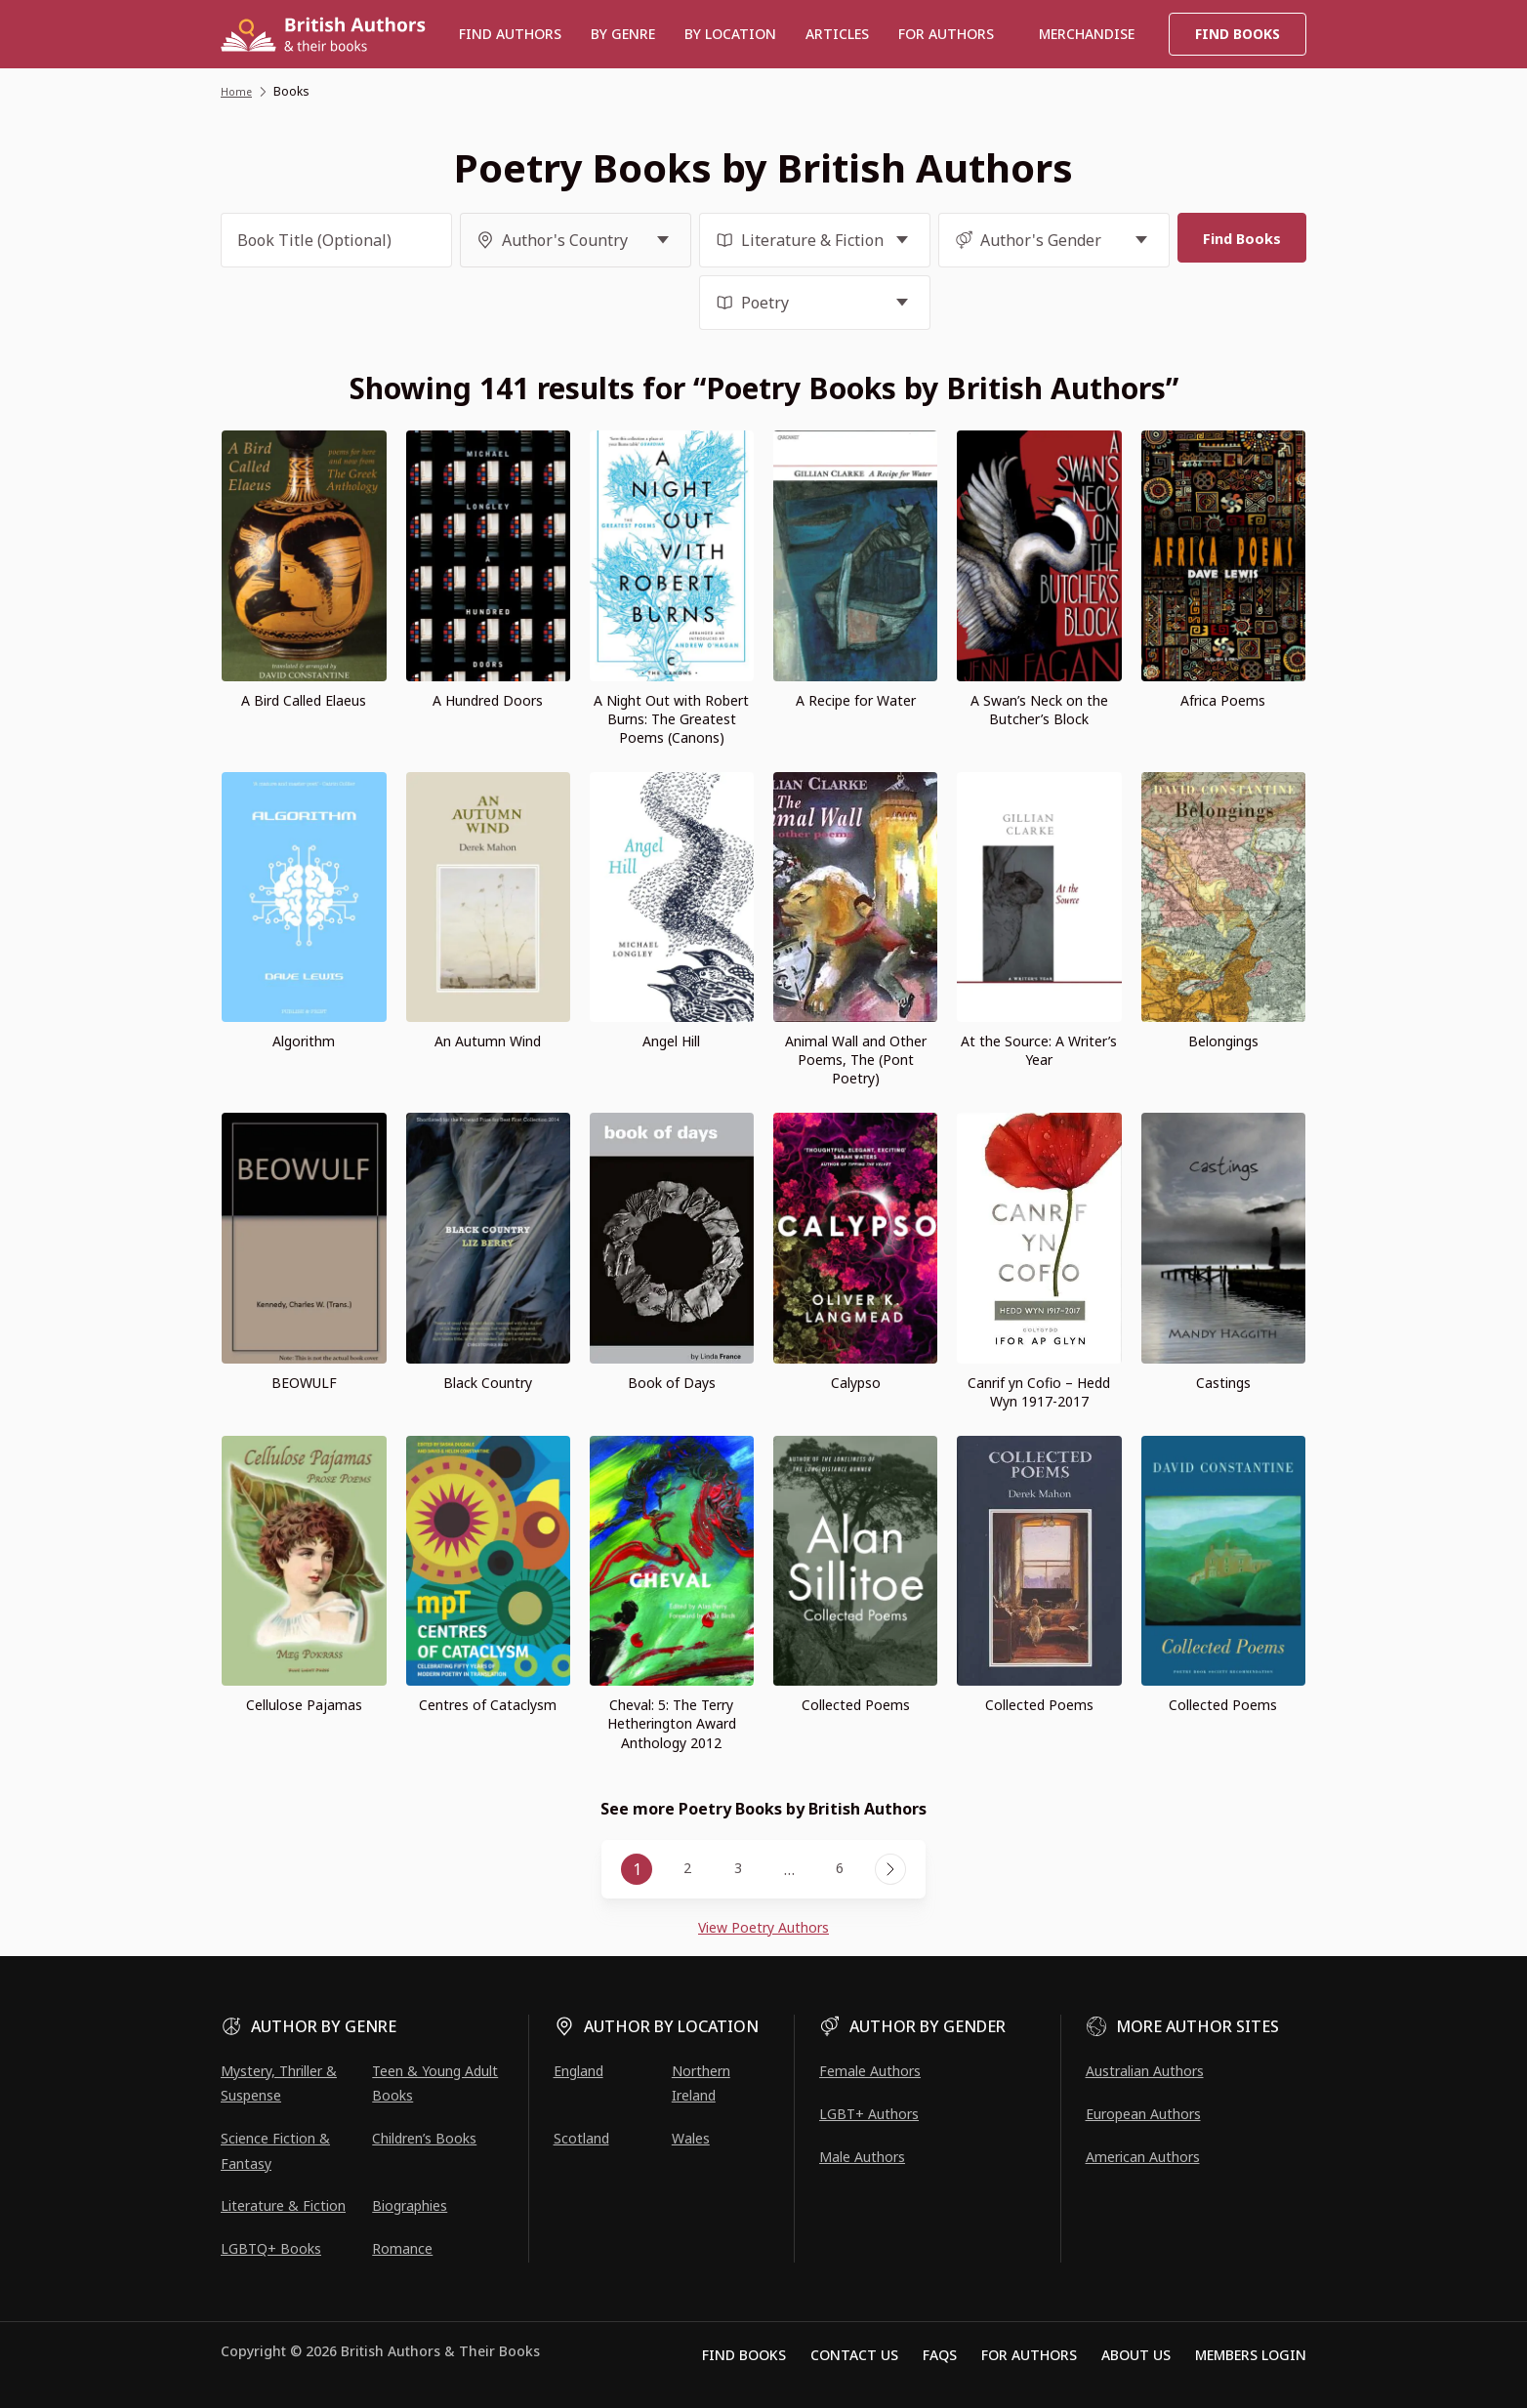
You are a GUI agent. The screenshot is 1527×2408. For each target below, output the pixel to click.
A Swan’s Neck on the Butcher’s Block (1039, 709)
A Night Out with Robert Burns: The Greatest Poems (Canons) (671, 719)
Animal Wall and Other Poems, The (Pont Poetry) (856, 1059)
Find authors (510, 33)
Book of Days (672, 1382)
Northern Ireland (701, 2082)
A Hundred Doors (488, 700)
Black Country (487, 1382)
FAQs (940, 2355)
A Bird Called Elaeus (303, 700)
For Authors (1029, 2355)
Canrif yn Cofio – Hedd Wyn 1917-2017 (1039, 1391)
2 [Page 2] (687, 1869)
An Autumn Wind (487, 1041)
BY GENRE (623, 33)
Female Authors (870, 2070)
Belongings (1223, 1041)
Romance (402, 2248)
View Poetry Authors (763, 1927)
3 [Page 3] (738, 1869)
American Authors (1143, 2156)
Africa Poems (1222, 700)
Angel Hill (671, 1041)
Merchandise (1087, 33)
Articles (837, 33)
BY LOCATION (730, 33)
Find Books (1237, 33)
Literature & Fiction (283, 2205)
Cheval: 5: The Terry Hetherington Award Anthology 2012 (671, 1723)
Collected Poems (856, 1704)
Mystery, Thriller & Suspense (279, 2082)
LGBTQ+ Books (271, 2248)
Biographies (409, 2205)
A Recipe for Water (856, 700)
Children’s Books (424, 2138)
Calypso (856, 1382)
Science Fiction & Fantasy (275, 2150)
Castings (1223, 1382)
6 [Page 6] (840, 1869)
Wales (691, 2138)
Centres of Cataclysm (488, 1704)
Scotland (581, 2138)
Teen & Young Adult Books (435, 2082)
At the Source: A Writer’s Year (1039, 1050)
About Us (1136, 2355)
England (578, 2070)
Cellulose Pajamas (304, 1704)
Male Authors (862, 2156)
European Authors (1143, 2113)
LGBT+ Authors (869, 2113)
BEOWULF (304, 1382)
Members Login (1250, 2355)
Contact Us (854, 2355)
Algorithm (303, 1041)
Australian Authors (1145, 2070)
